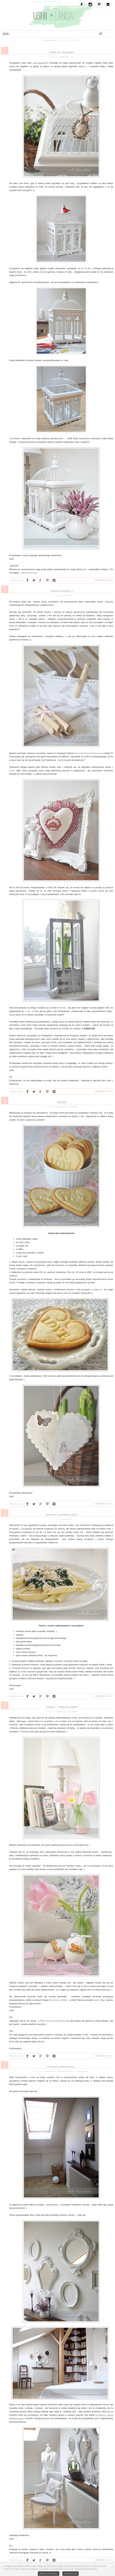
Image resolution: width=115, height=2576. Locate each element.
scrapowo (73, 1106)
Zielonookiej (58, 2021)
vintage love (82, 2071)
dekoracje (64, 56)
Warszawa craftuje (57, 2000)
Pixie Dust (45, 2021)
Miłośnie (61, 1102)
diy (72, 56)
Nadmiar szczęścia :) (62, 591)
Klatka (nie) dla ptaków (62, 52)
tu (92, 1289)
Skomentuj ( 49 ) (104, 580)
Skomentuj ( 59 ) (104, 1504)
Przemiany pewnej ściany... (61, 2066)
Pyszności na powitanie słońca (62, 1514)
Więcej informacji (49, 2573)
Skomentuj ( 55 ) (104, 2560)
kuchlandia (61, 1106)
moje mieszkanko (66, 2071)
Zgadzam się (70, 2573)
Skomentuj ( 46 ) (104, 1091)
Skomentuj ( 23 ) (104, 1696)
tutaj (96, 2000)
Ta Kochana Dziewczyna (90, 753)
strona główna (49, 40)
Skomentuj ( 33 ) (104, 2056)
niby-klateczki (40, 63)
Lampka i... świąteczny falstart (62, 1707)
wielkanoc (73, 1711)
